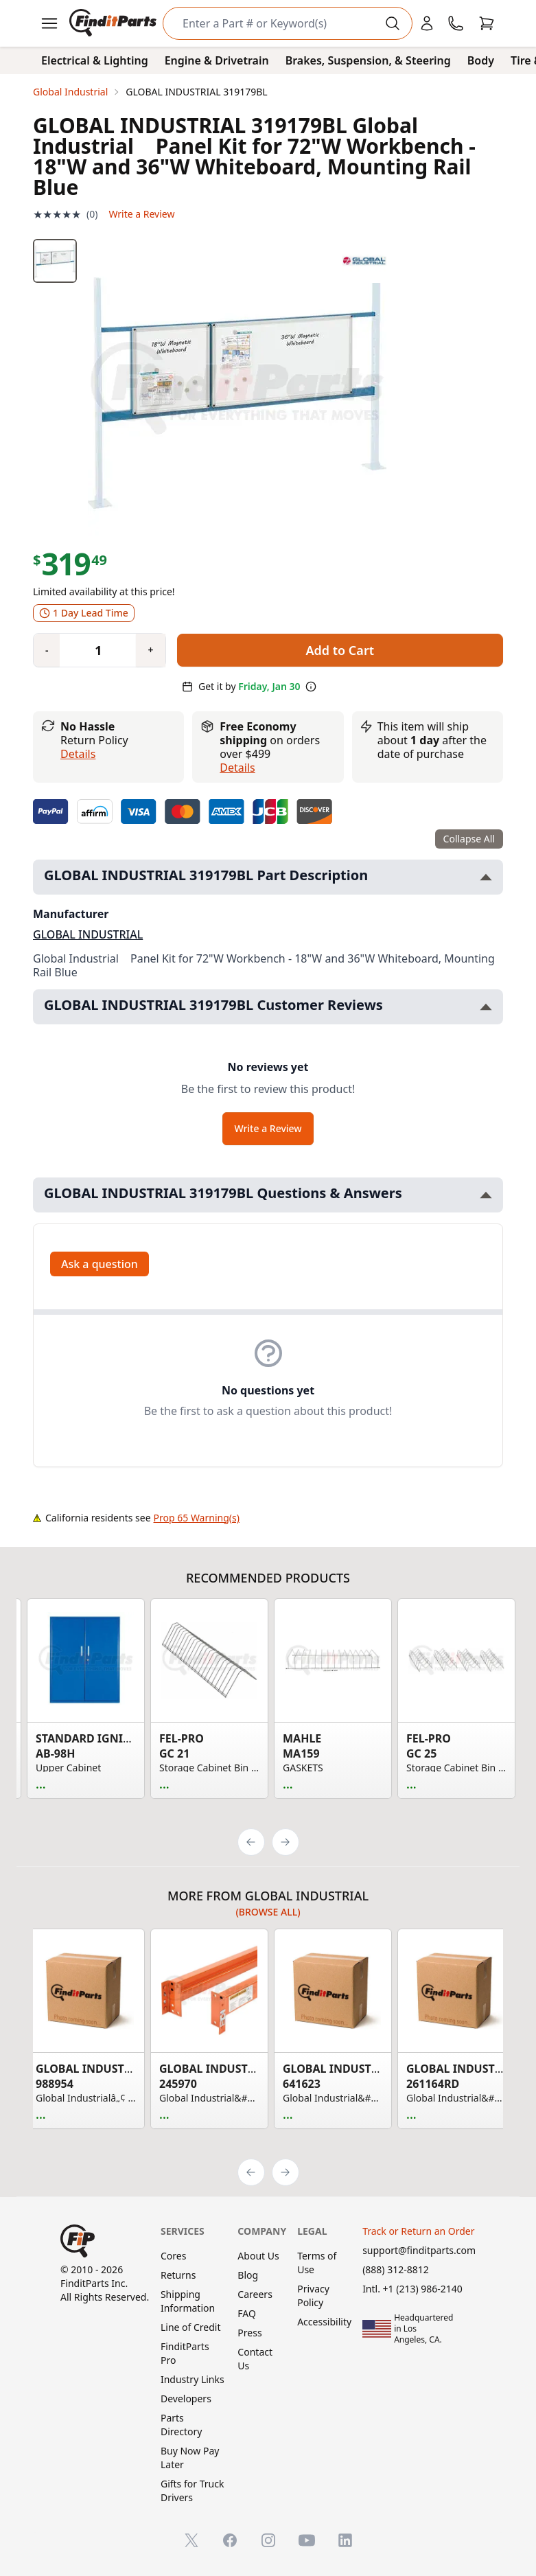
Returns (178, 2274)
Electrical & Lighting (94, 60)
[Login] (426, 23)
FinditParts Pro (185, 2353)
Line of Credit (191, 2327)
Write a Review (141, 213)
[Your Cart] (486, 23)
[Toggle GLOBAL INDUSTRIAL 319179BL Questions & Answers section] (486, 1195)
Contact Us (254, 2358)
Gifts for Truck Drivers (192, 2490)
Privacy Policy (313, 2295)
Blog (247, 2274)
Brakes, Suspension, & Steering (368, 60)
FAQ (246, 2313)
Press (249, 2332)
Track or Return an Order (418, 2231)
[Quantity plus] (150, 650)
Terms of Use (316, 2262)
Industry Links (192, 2379)
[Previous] (251, 1842)
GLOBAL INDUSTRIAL (88, 934)
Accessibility (324, 2321)
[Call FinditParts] (455, 23)
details (237, 767)
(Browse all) (267, 1911)
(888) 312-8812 (395, 2269)
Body (480, 60)
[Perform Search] (392, 23)
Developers (186, 2398)
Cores (173, 2255)
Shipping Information (188, 2301)
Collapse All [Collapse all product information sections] (469, 838)
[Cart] (486, 23)
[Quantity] (93, 650)
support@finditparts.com (419, 2250)
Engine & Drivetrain (217, 60)
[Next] (285, 1842)
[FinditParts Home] (114, 23)
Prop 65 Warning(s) (197, 1517)
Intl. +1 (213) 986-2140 (412, 2288)
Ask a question (99, 1264)
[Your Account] (426, 23)
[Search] (276, 23)
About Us (258, 2255)
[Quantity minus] (47, 650)
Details (77, 754)
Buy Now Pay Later (190, 2457)
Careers (254, 2294)
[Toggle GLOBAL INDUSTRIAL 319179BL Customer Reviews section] (486, 1007)
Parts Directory (181, 2424)
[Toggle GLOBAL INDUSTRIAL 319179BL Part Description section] (486, 877)
